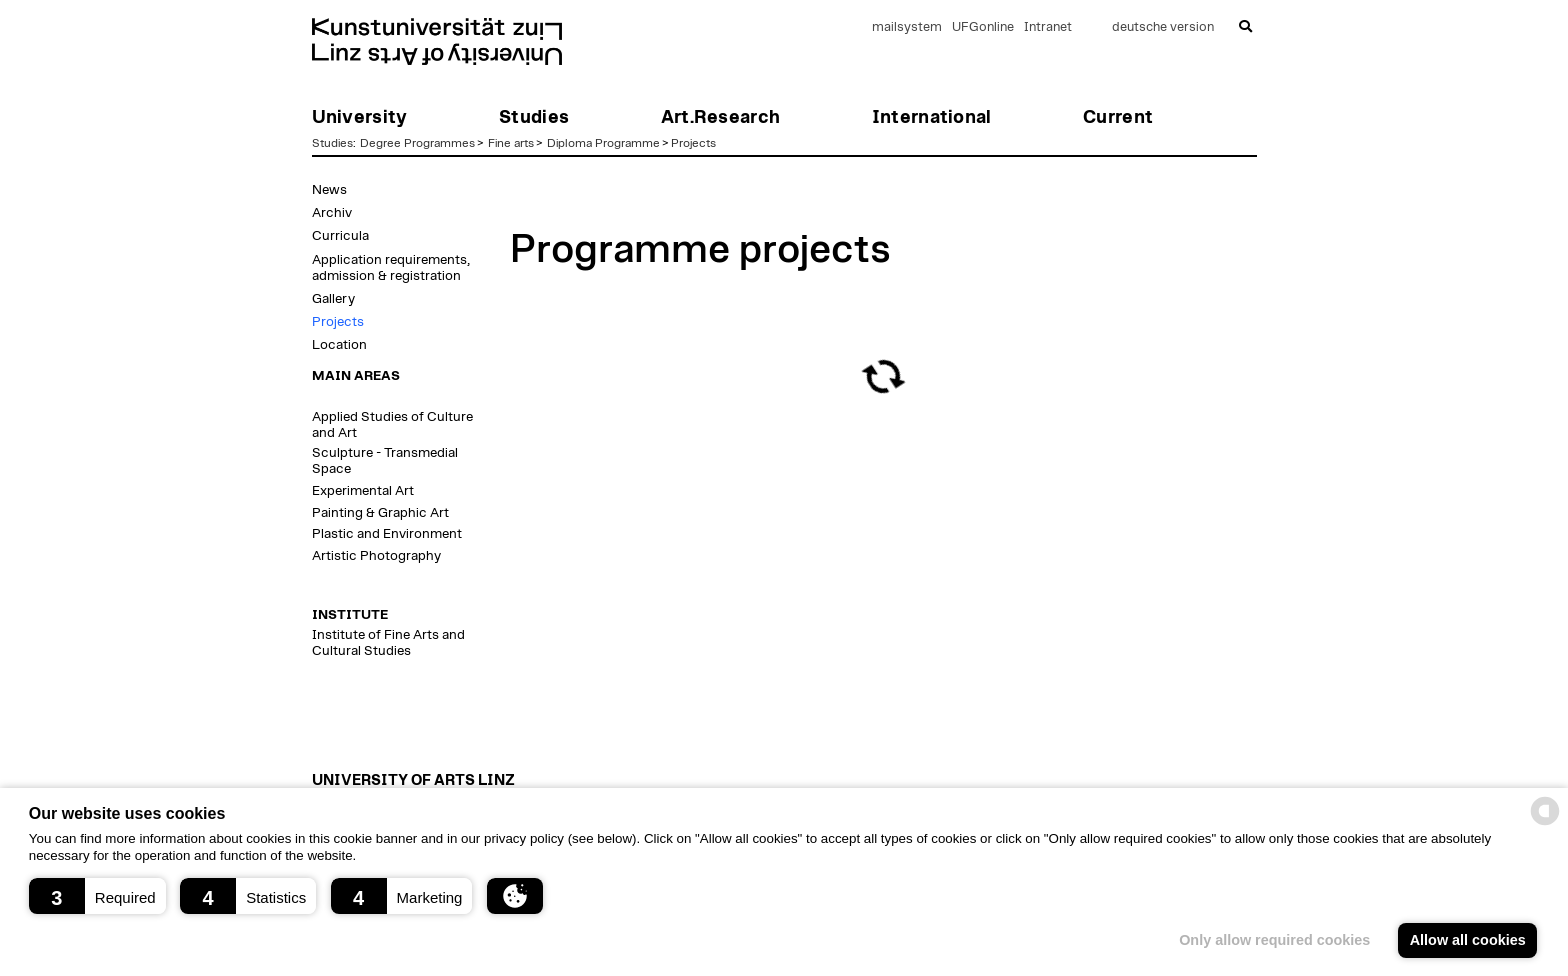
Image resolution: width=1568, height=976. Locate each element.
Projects (693, 143)
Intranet (1048, 27)
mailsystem (907, 27)
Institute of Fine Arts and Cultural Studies (388, 643)
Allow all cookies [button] (1468, 940)
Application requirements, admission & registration (391, 268)
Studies (332, 143)
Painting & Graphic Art (380, 513)
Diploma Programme (603, 143)
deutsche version (1163, 27)
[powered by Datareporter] (1545, 823)
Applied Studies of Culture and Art (392, 425)
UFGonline (983, 27)
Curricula (340, 236)
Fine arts (511, 143)
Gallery (333, 299)
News (329, 190)
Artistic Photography (376, 556)
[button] (97, 896)
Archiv (332, 213)
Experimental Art (363, 491)
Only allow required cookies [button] (1274, 940)
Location (339, 345)
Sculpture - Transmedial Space (385, 461)
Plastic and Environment (387, 534)
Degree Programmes (417, 143)
